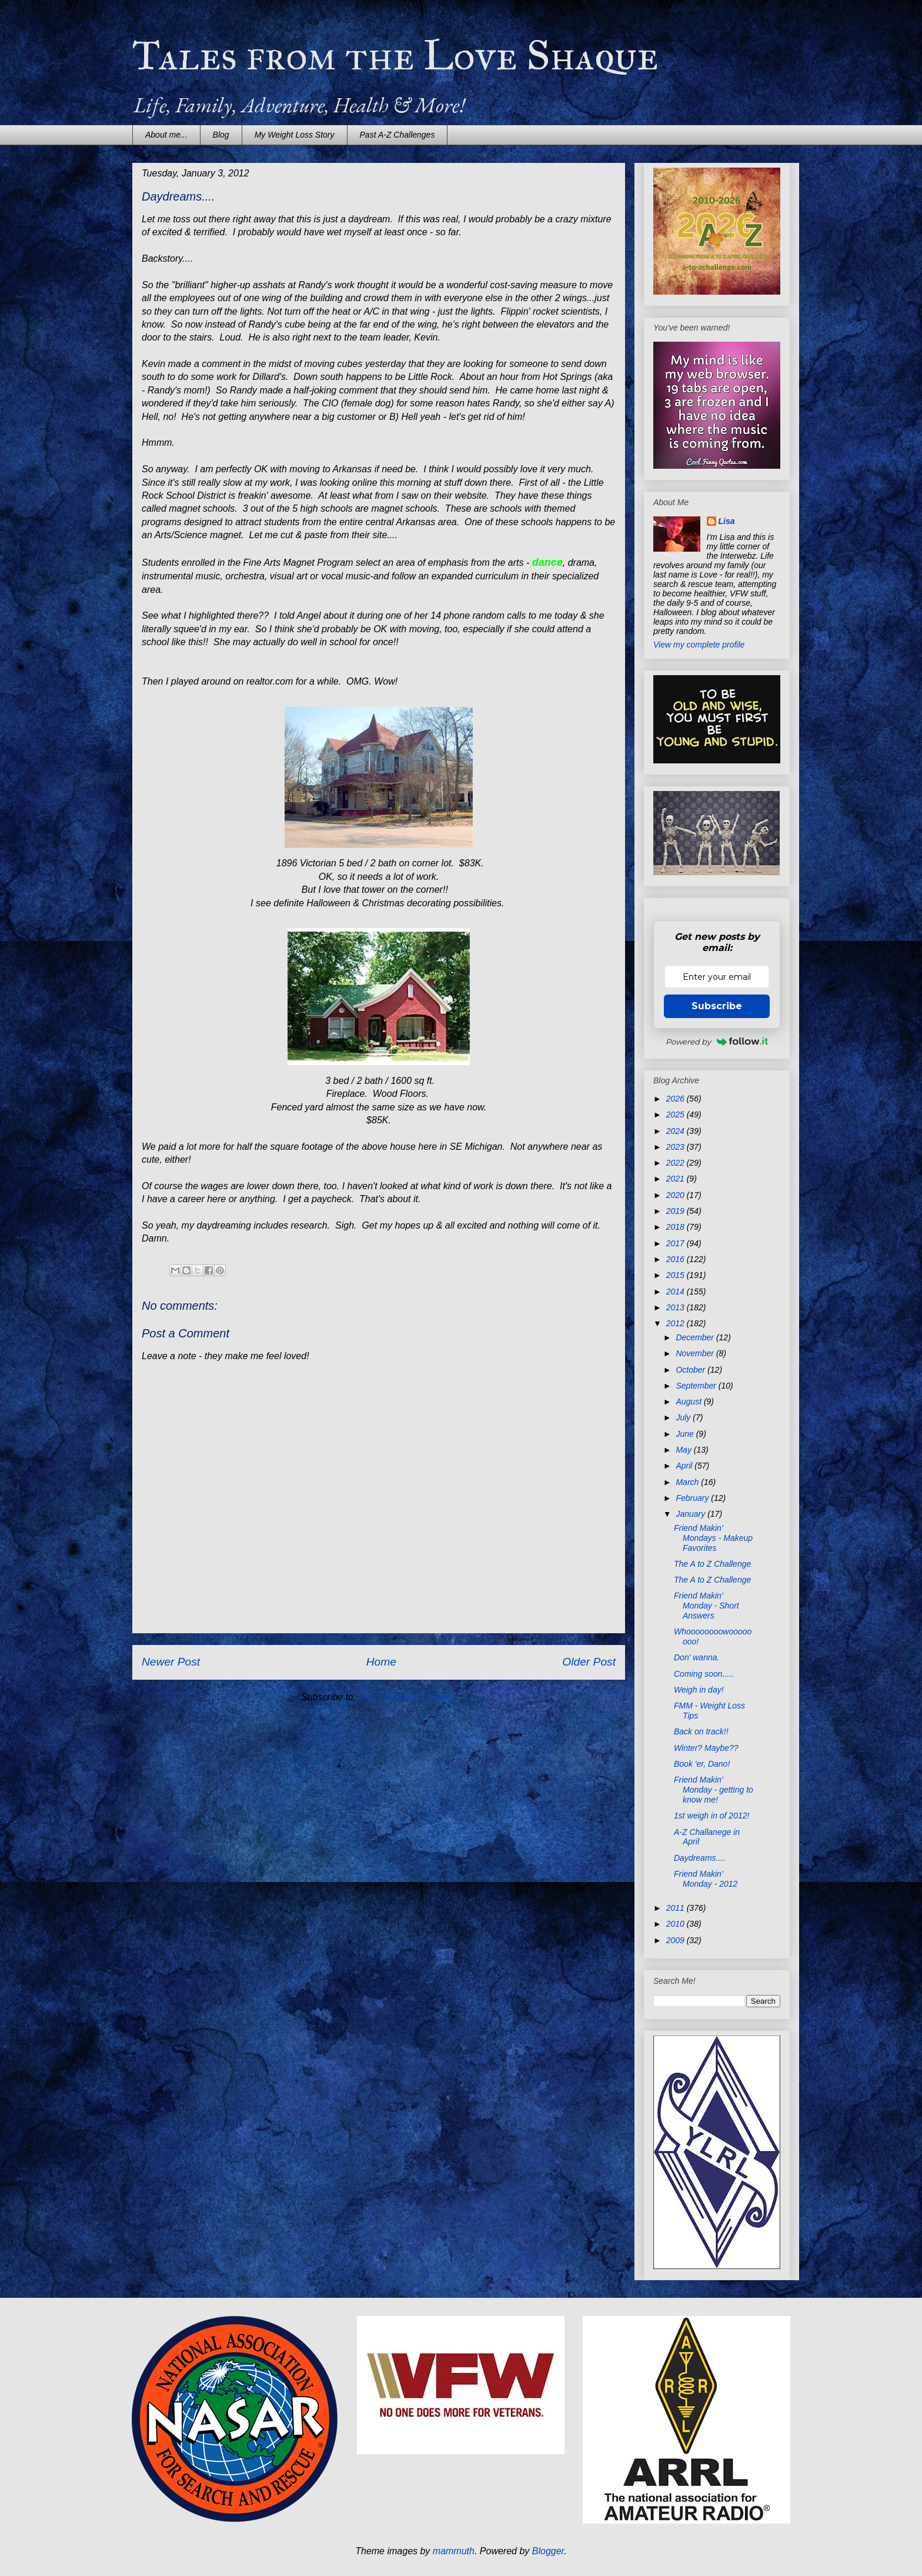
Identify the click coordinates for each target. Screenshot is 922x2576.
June (686, 1434)
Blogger (548, 2551)
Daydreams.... (699, 1858)
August (689, 1401)
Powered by (717, 1041)
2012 (676, 1323)
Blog (221, 134)
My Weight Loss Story (295, 134)
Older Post (589, 1662)
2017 (676, 1243)
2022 (676, 1162)
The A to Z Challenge (712, 1564)
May (684, 1449)
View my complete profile (698, 644)
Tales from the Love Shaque (395, 56)
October (691, 1369)
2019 (676, 1211)
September (697, 1385)
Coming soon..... (704, 1674)
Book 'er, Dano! (702, 1764)
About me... (166, 134)
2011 (676, 1908)
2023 (676, 1147)
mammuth (454, 2551)
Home (381, 1662)
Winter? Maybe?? (706, 1748)
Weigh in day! (699, 1689)
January (691, 1514)
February (693, 1498)
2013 (676, 1307)
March (688, 1482)
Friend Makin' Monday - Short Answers (706, 1605)
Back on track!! (701, 1731)
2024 (676, 1131)
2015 (676, 1275)
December (696, 1337)
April (685, 1465)
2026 (676, 1098)
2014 (676, 1291)
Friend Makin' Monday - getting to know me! (713, 1789)
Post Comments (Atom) (407, 1697)
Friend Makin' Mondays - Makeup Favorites (713, 1538)
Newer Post (171, 1662)
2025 (676, 1114)
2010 (676, 1923)
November (696, 1353)
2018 (676, 1227)
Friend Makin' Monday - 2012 (705, 1878)
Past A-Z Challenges (397, 134)
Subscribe (717, 1006)
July (684, 1417)
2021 (676, 1178)
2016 (676, 1259)
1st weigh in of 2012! (711, 1815)
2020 (676, 1195)
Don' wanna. (696, 1657)
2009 (676, 1940)
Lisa (727, 521)
